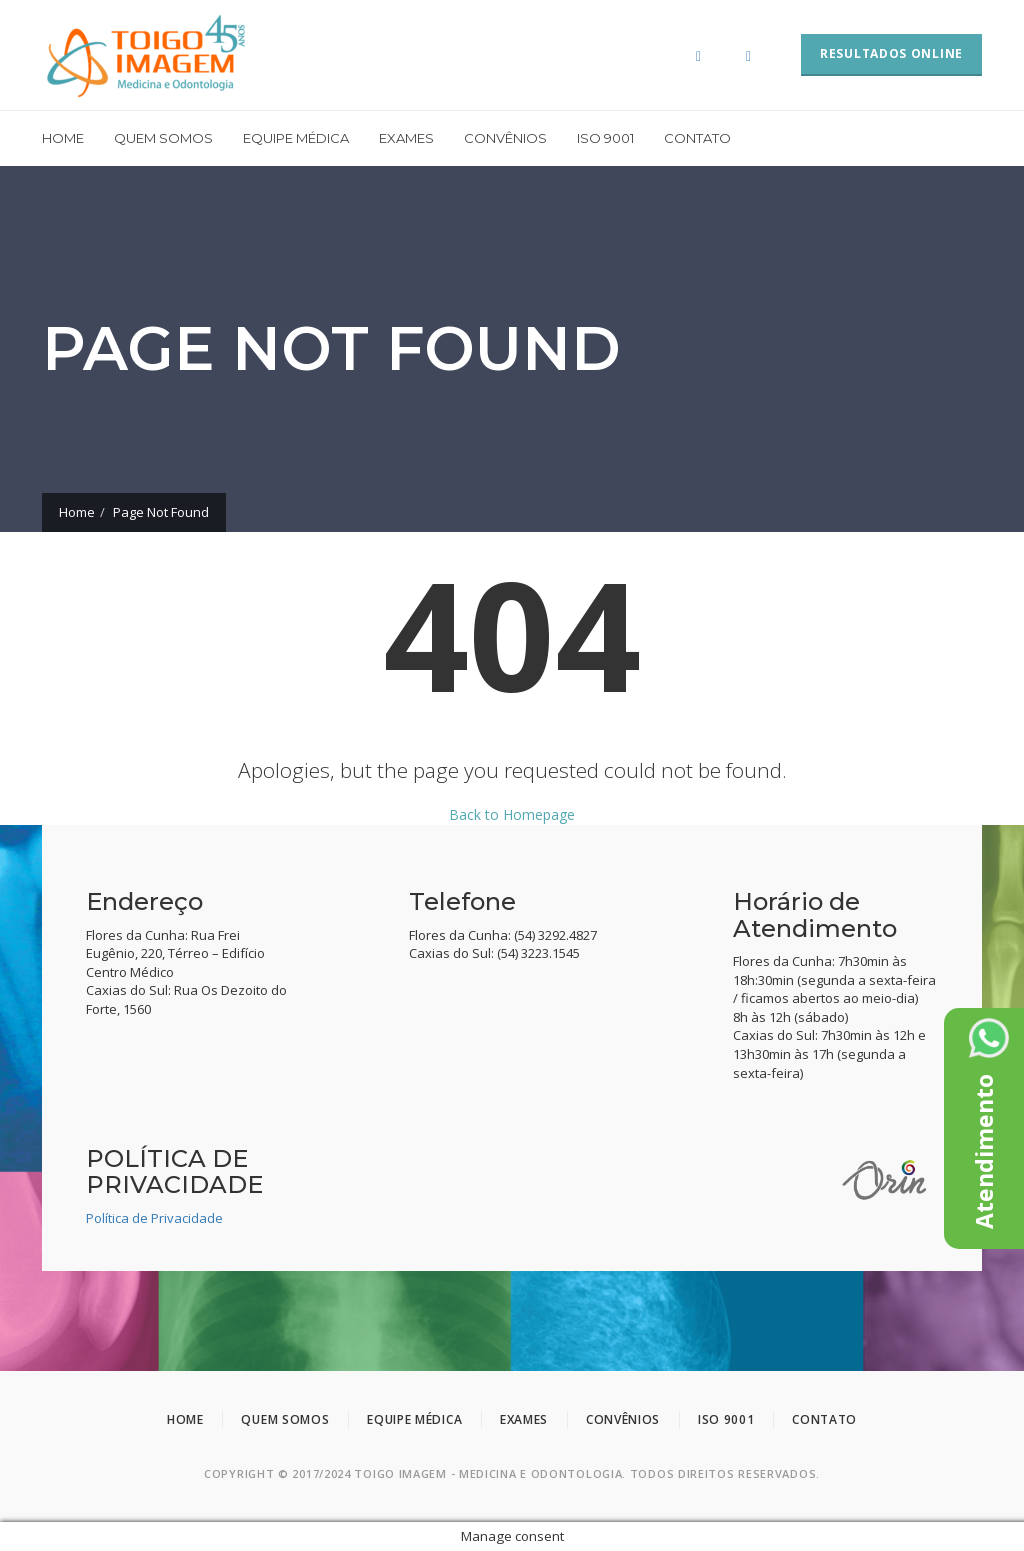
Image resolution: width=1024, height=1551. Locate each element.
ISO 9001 (605, 138)
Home (63, 138)
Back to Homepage (512, 814)
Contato (697, 138)
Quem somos (163, 138)
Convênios (505, 138)
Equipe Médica (296, 138)
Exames (406, 138)
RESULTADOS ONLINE (891, 53)
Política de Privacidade (154, 1218)
